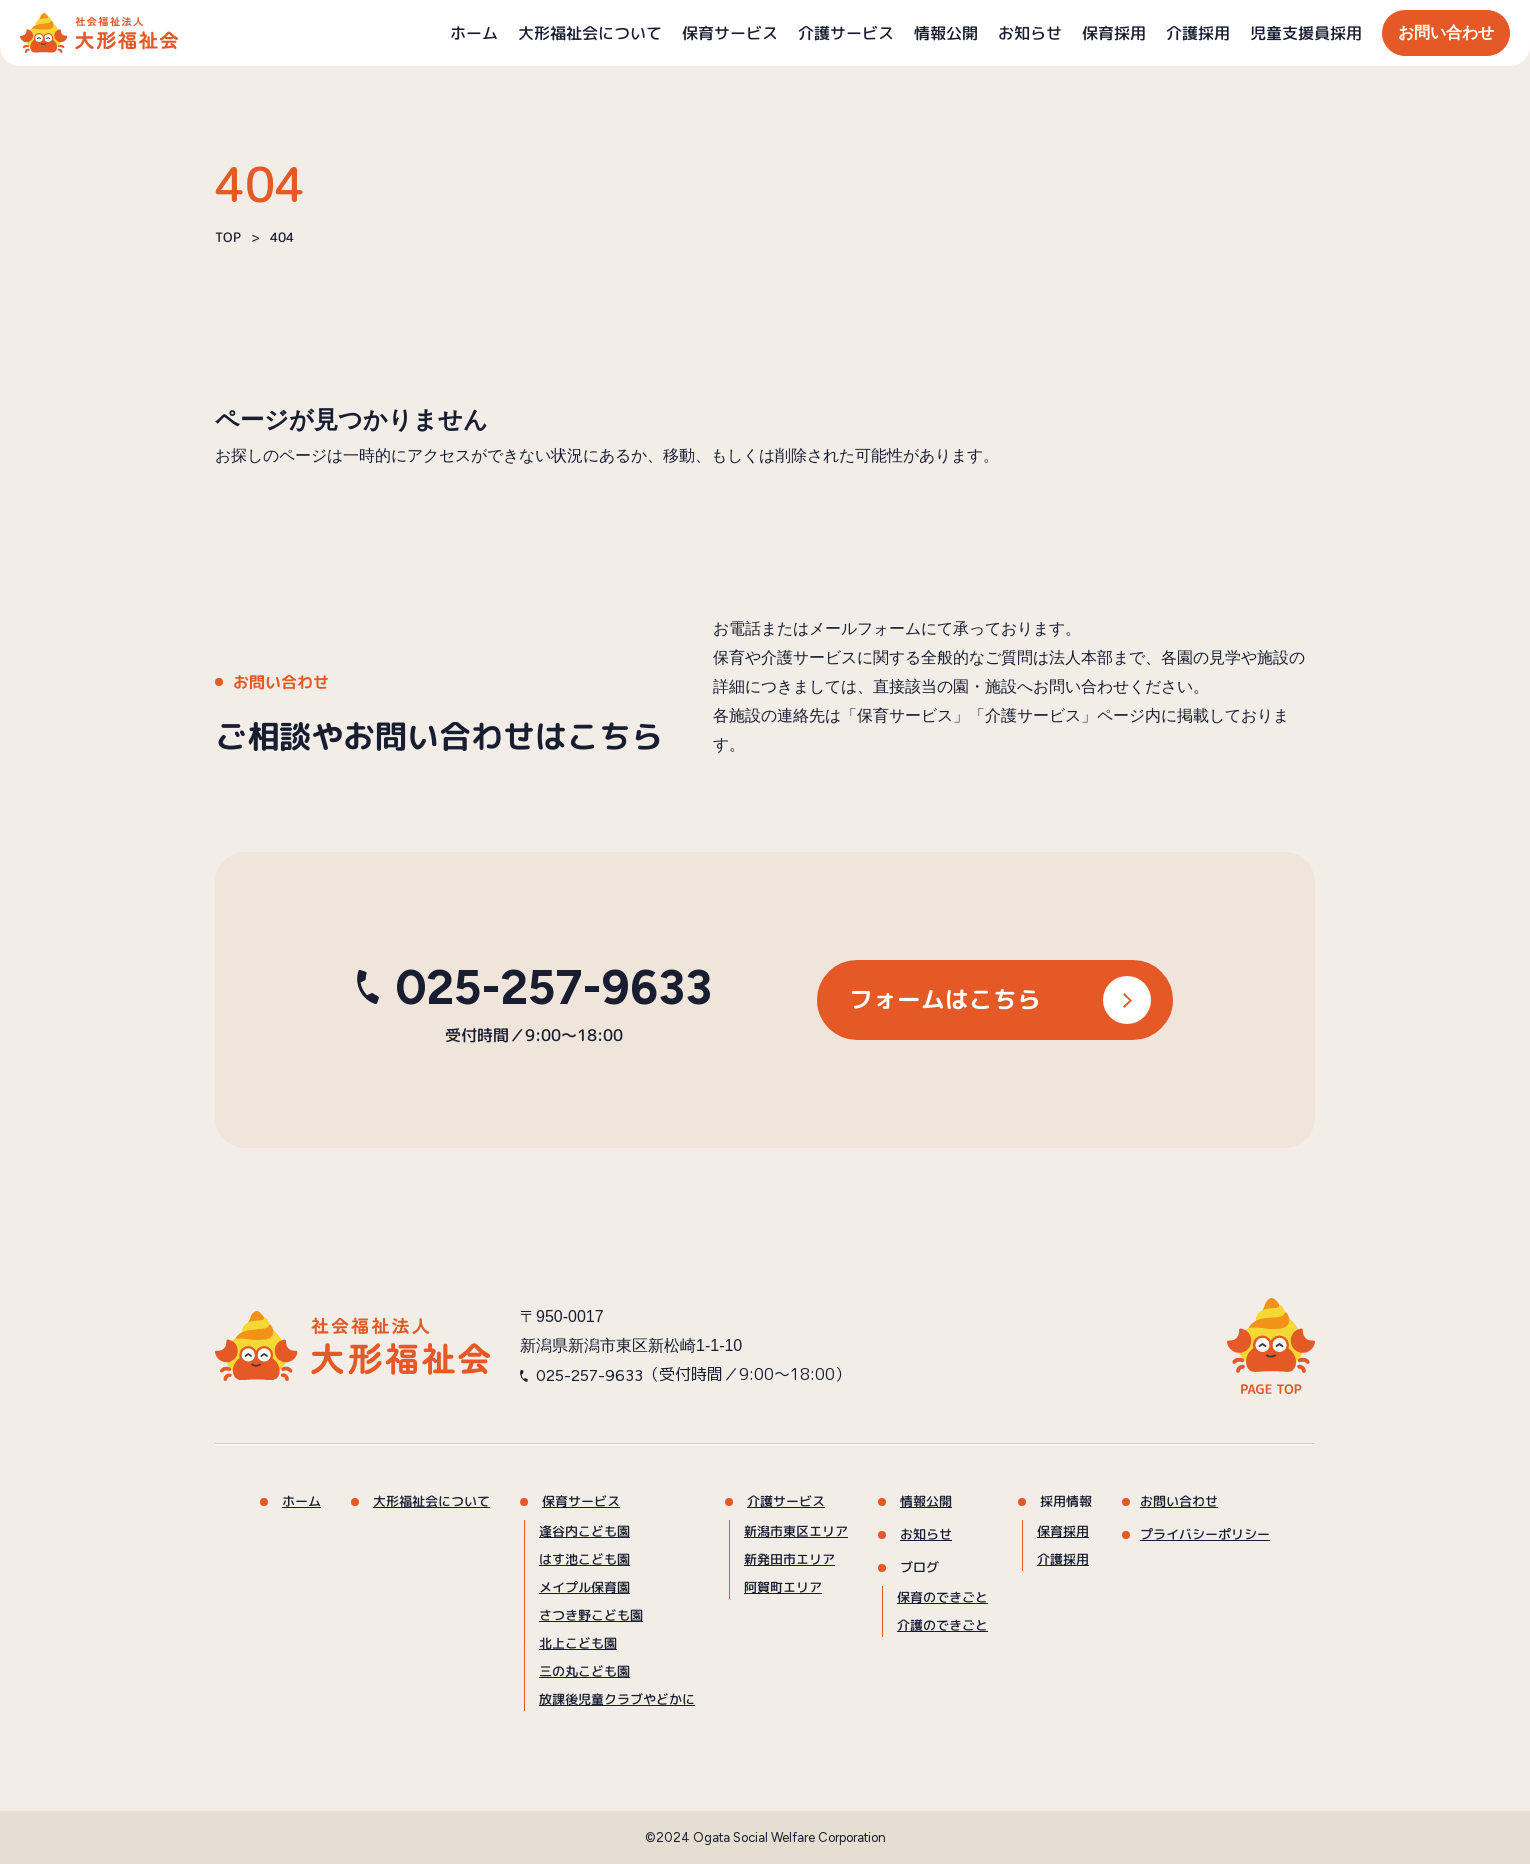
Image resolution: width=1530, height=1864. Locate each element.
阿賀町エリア (783, 1587)
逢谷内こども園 (584, 1531)
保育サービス (730, 33)
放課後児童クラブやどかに (617, 1699)
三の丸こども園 (584, 1671)
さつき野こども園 (591, 1615)
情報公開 (946, 33)
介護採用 (1198, 33)
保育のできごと (942, 1597)
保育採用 (1114, 33)
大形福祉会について (590, 33)
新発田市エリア (789, 1559)
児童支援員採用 (1306, 33)
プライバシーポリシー (1205, 1534)
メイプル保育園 (584, 1587)
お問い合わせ (1446, 32)
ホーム (474, 33)
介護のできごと (942, 1625)
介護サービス (846, 33)
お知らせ (1030, 33)
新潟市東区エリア (796, 1531)
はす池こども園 (584, 1559)
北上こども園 (578, 1643)
